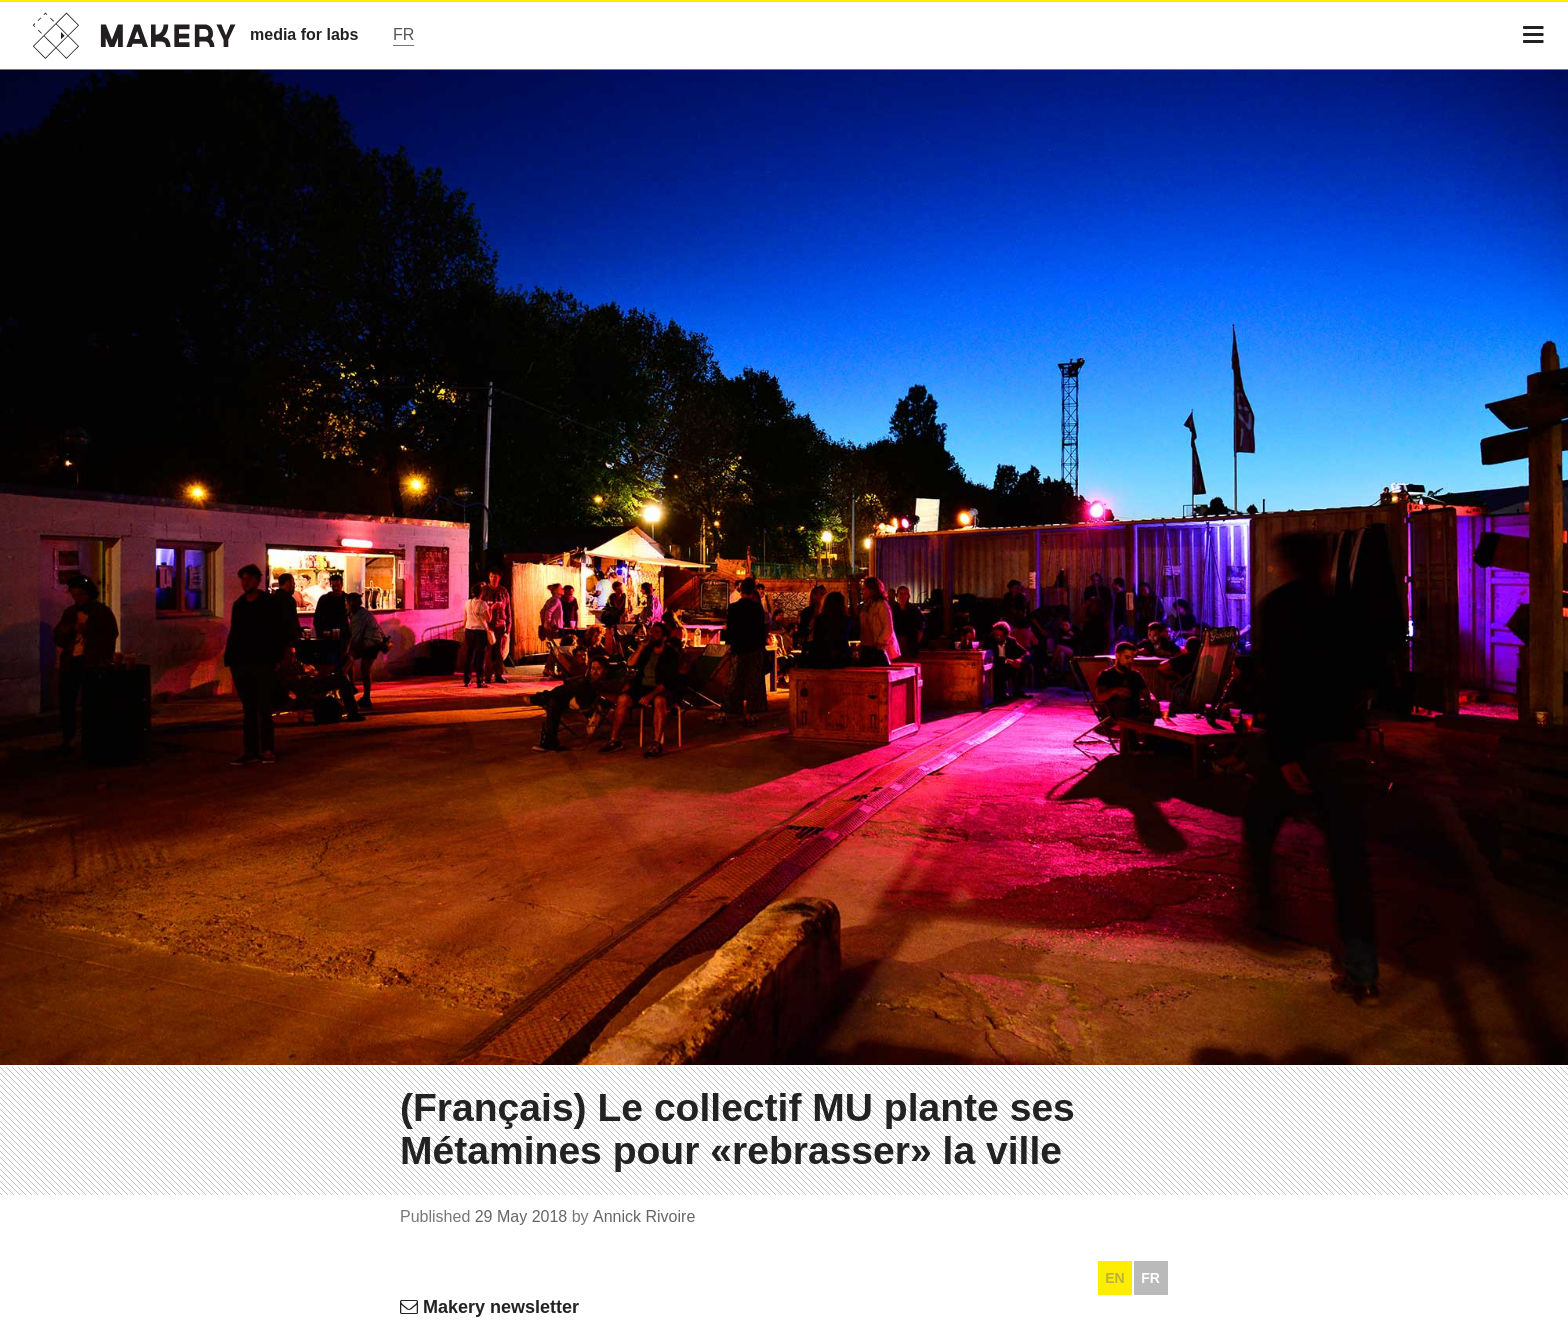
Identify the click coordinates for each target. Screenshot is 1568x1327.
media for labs (304, 34)
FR (1150, 1278)
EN (1114, 1278)
